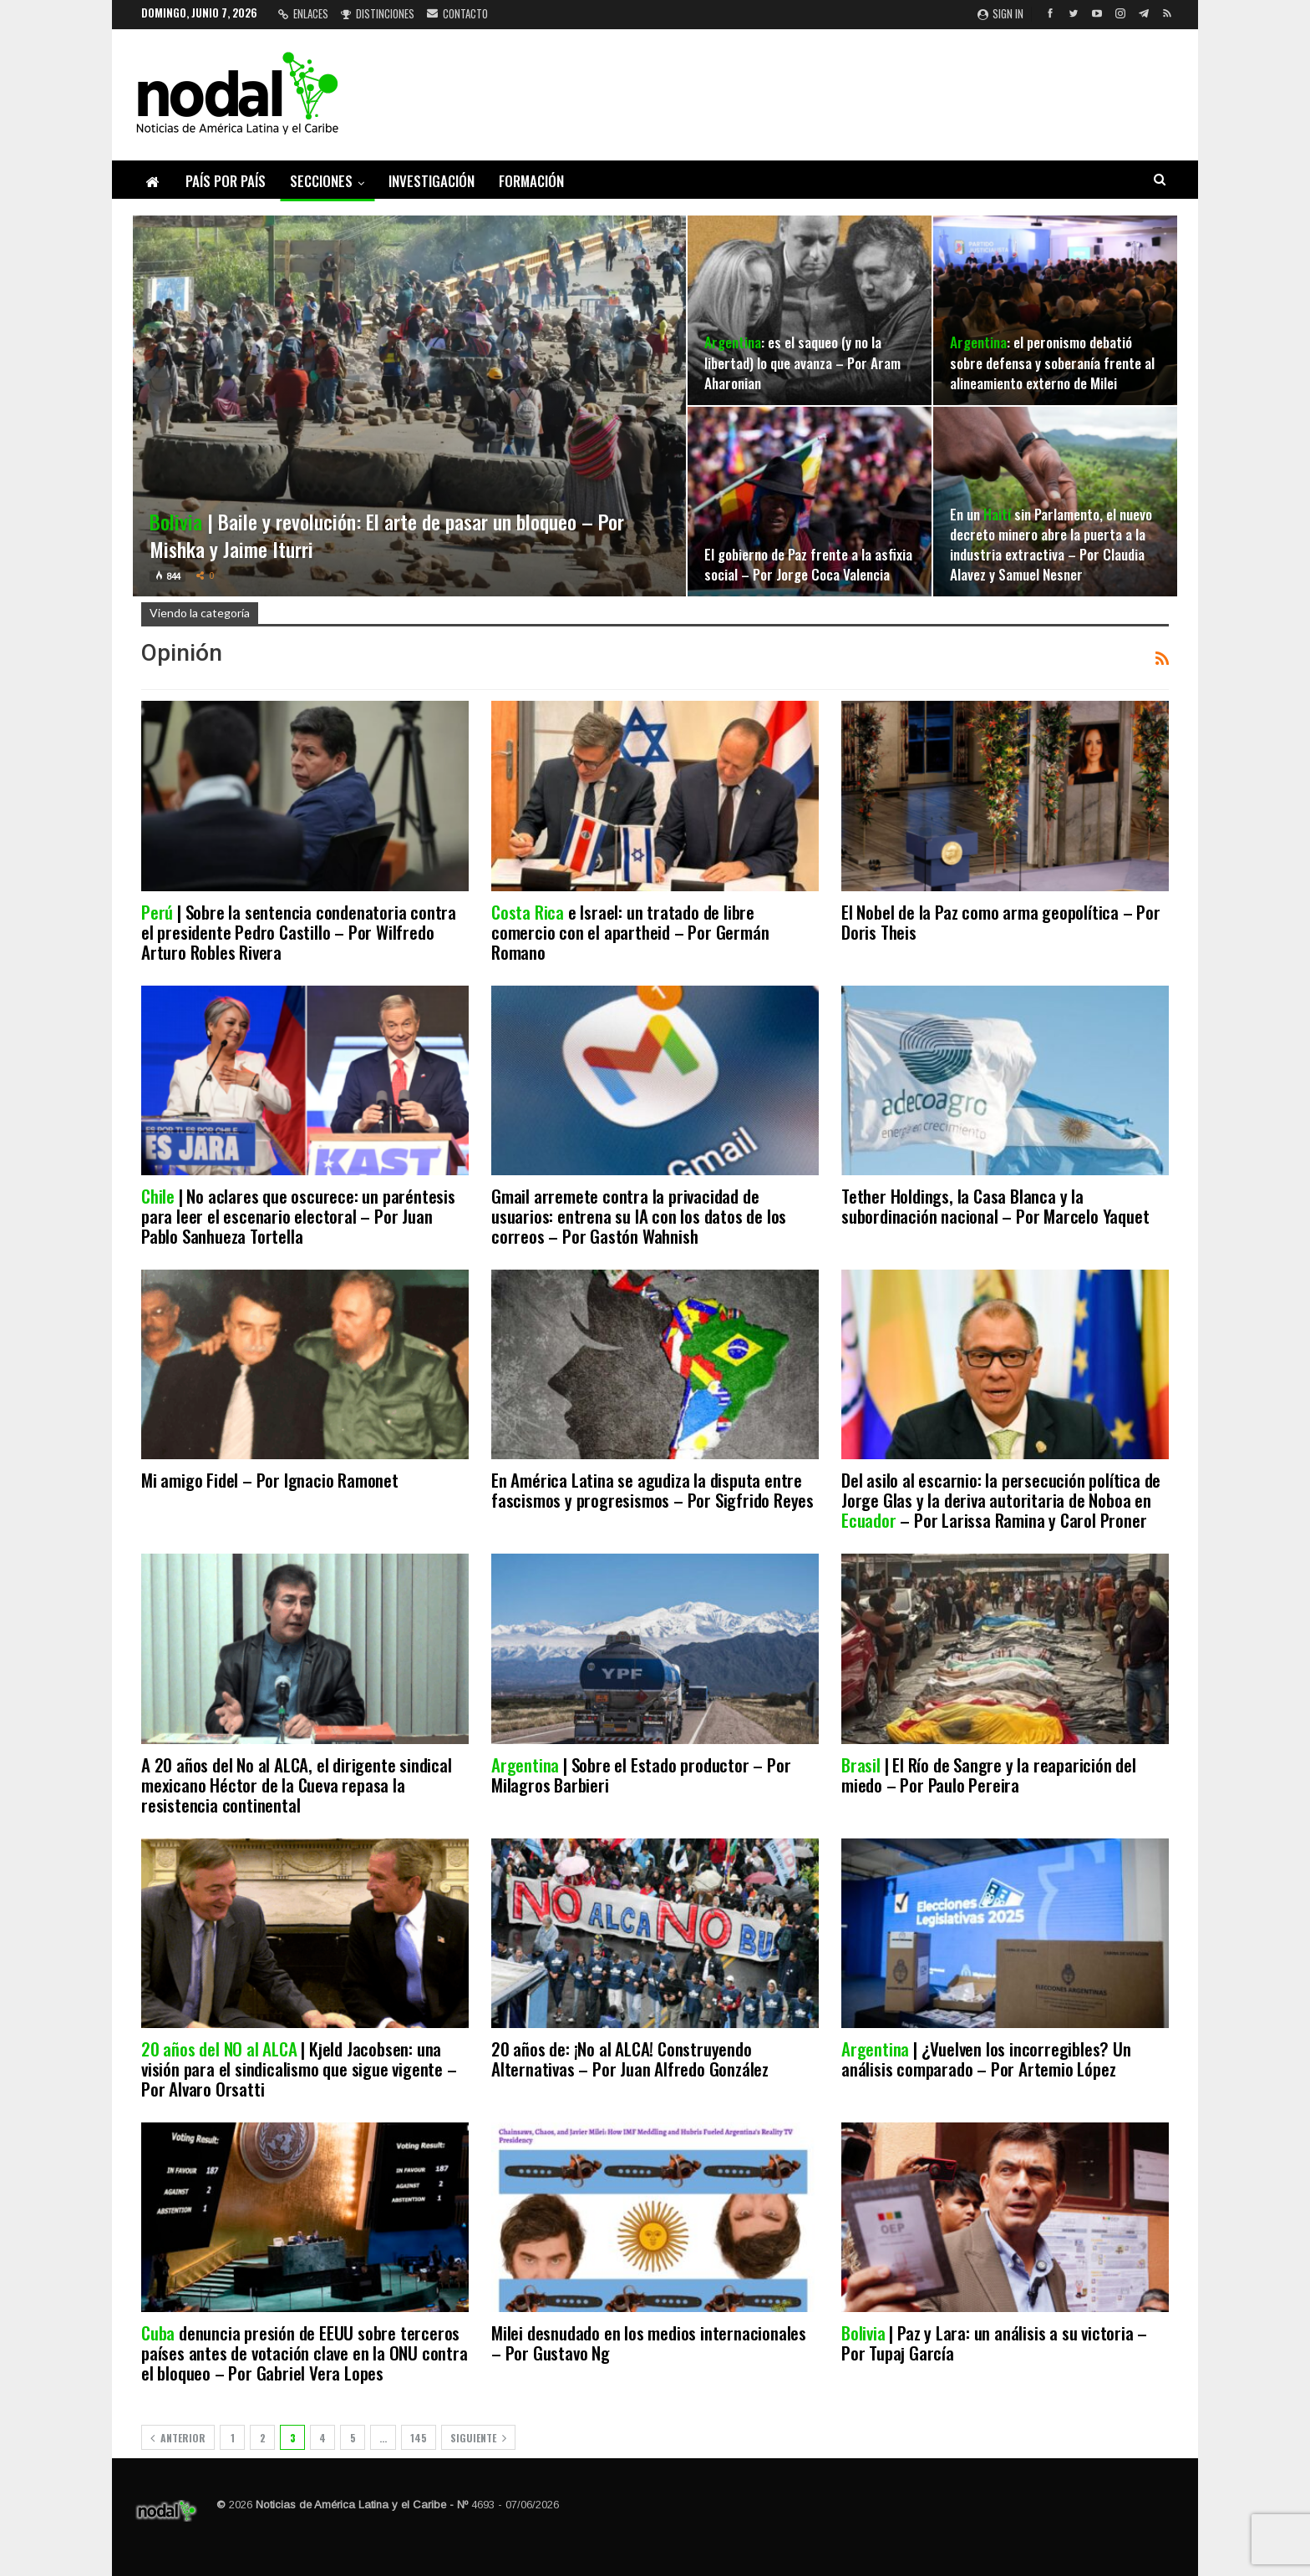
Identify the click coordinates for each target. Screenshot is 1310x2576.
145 (418, 2438)
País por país (225, 180)
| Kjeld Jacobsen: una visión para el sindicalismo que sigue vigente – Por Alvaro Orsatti (299, 2069)
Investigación (431, 180)
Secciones (321, 180)
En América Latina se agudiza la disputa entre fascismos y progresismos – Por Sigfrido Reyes (652, 1490)
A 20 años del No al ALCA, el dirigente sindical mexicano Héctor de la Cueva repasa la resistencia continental (296, 1785)
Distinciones (377, 13)
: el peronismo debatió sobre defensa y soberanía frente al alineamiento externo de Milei (1052, 362)
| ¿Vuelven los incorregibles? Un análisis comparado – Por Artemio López (986, 2059)
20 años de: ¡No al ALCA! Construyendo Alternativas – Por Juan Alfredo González (630, 2059)
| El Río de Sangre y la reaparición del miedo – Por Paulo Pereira (988, 1775)
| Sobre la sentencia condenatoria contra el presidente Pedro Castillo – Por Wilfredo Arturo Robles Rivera (298, 932)
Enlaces (303, 13)
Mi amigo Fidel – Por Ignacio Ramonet (270, 1480)
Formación (531, 180)
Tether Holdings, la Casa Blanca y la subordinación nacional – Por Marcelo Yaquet (995, 1206)
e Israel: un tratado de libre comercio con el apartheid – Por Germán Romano (630, 932)
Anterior (178, 2438)
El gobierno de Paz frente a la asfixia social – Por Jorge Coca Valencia (808, 564)
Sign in (1000, 13)
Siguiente (478, 2438)
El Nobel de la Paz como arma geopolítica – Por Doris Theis (1000, 922)
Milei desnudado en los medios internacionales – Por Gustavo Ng (648, 2343)
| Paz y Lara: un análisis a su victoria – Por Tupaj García (994, 2343)
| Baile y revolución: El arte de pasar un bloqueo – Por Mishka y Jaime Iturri (387, 535)
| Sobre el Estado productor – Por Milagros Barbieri (640, 1775)
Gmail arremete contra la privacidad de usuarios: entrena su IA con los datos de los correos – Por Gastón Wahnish (638, 1216)
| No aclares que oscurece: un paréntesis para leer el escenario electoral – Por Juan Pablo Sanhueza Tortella (298, 1216)
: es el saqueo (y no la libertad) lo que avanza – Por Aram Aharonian (802, 362)
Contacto (457, 13)
